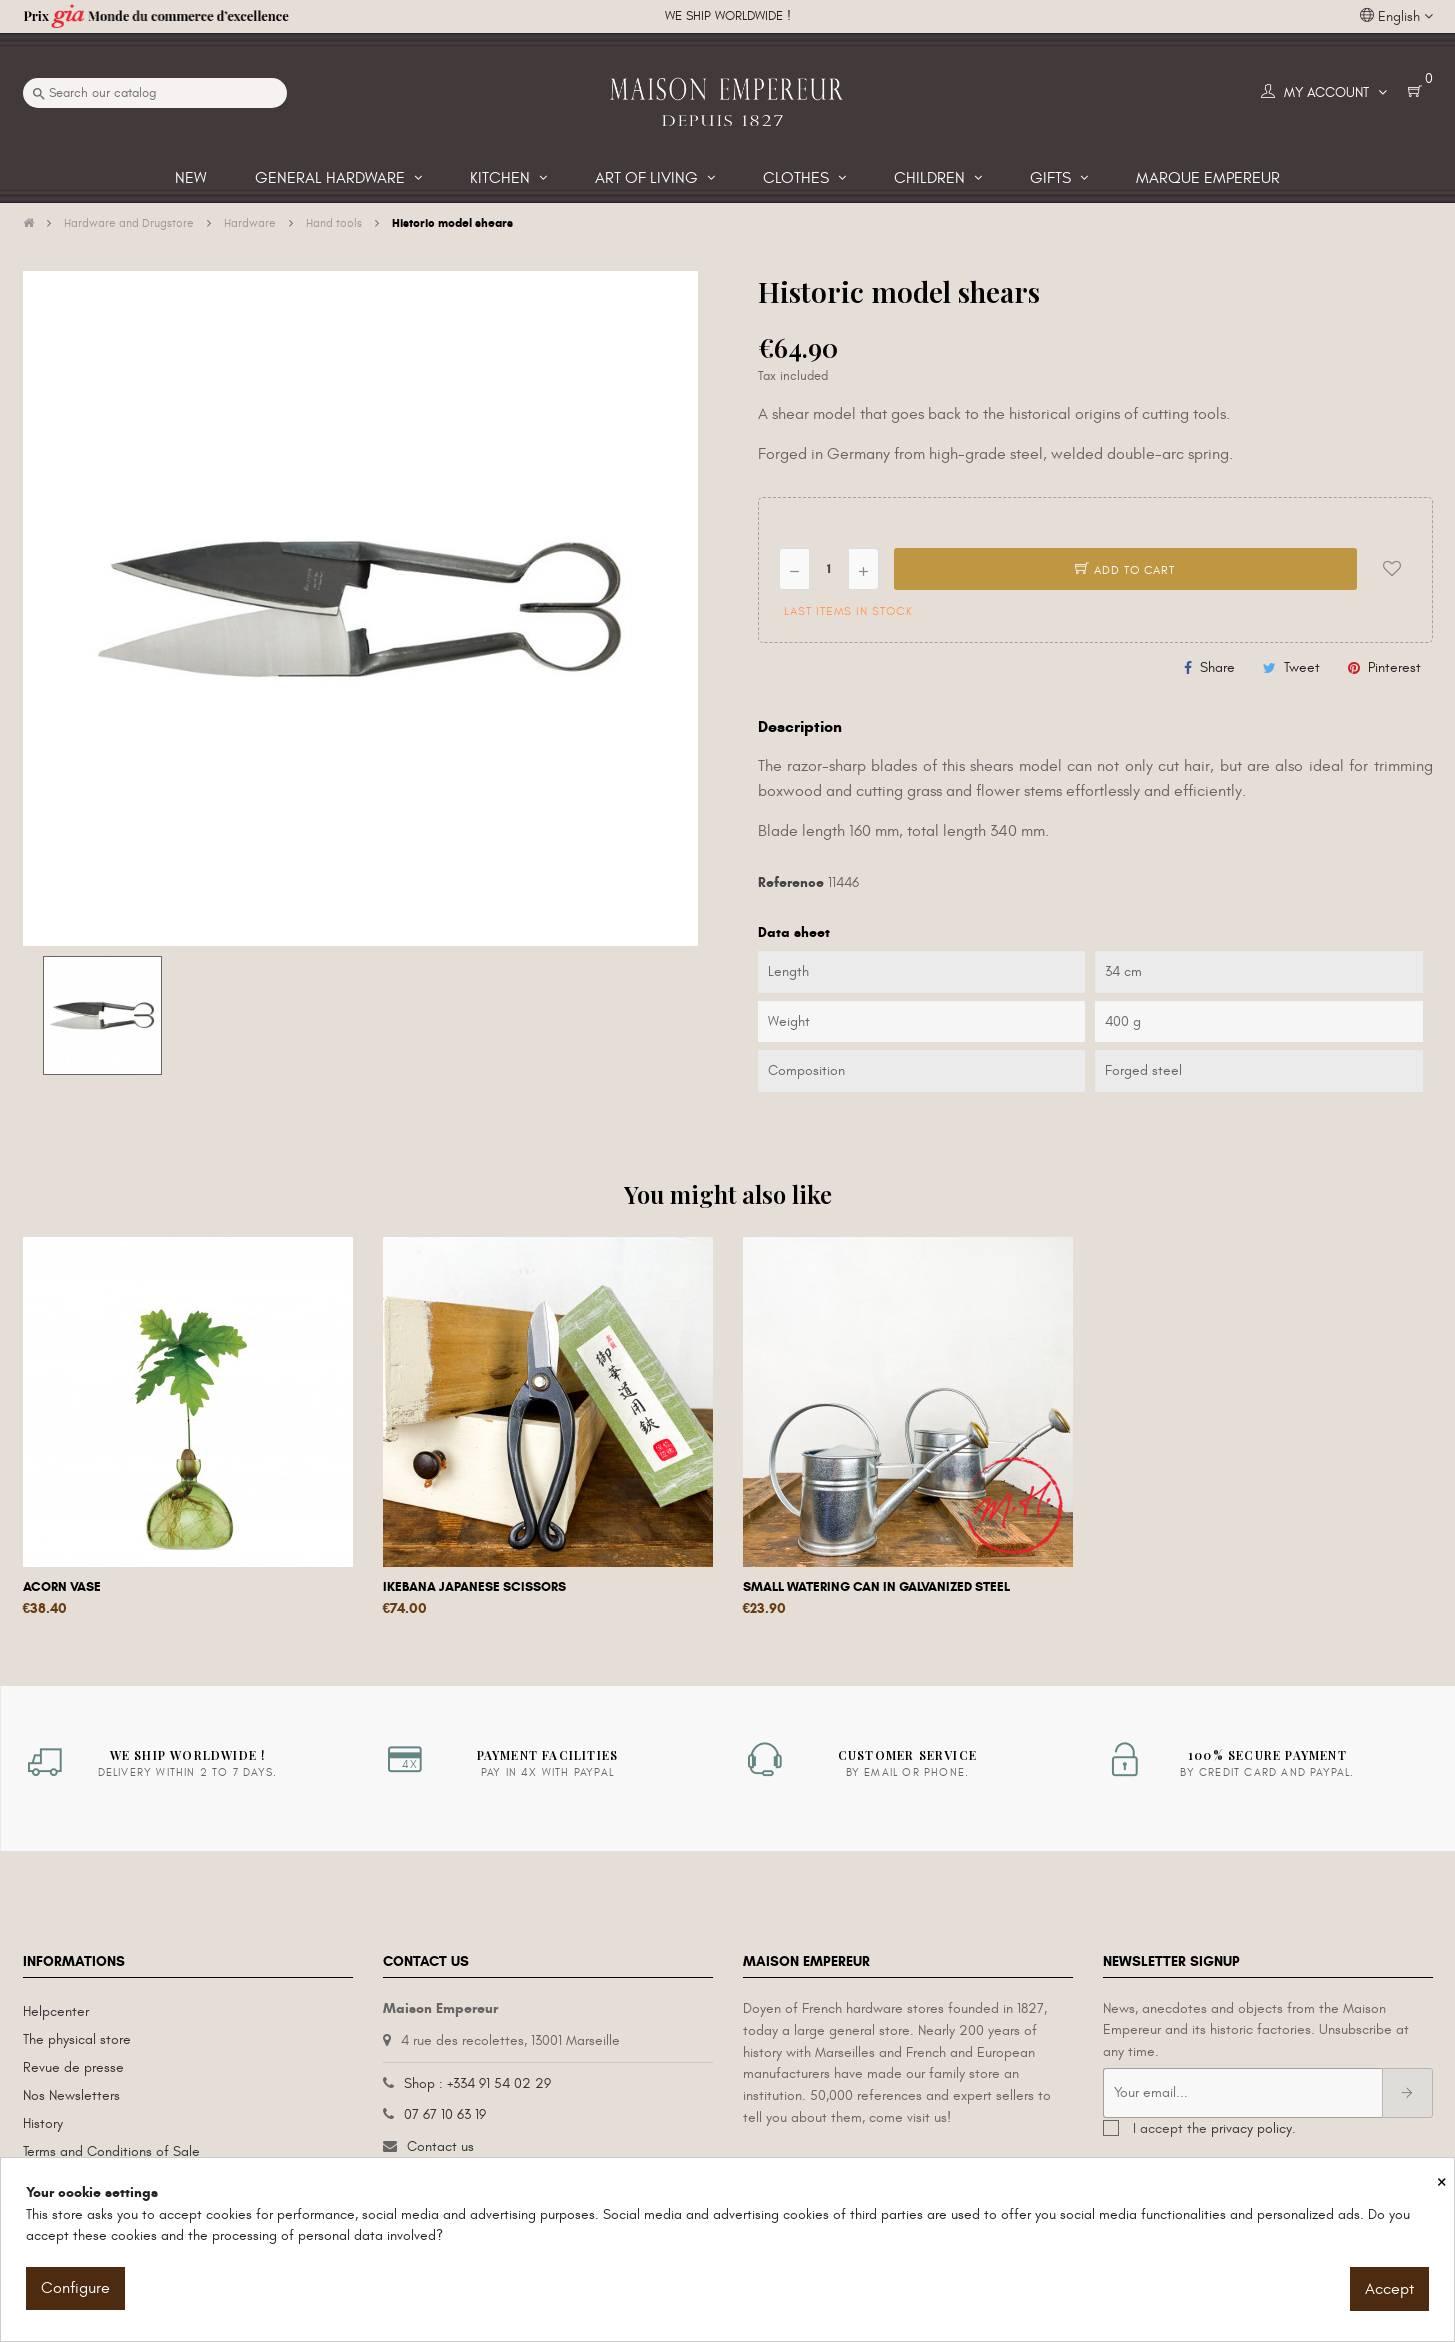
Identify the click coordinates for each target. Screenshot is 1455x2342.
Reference (791, 882)
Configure (75, 2288)
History (43, 2123)
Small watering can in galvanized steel (876, 1587)
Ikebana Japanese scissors (474, 1587)
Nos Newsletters (71, 2095)
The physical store (77, 2039)
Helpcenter (56, 2011)
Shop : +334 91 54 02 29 (477, 2083)
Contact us (440, 2146)
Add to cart (1125, 570)
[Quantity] (829, 569)
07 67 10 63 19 (445, 2114)
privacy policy (1251, 2128)
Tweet (1302, 667)
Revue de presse (73, 2067)
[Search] (155, 93)
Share (1217, 667)
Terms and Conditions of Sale (111, 2151)
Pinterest (1394, 667)
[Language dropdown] (1396, 17)
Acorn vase (62, 1587)
